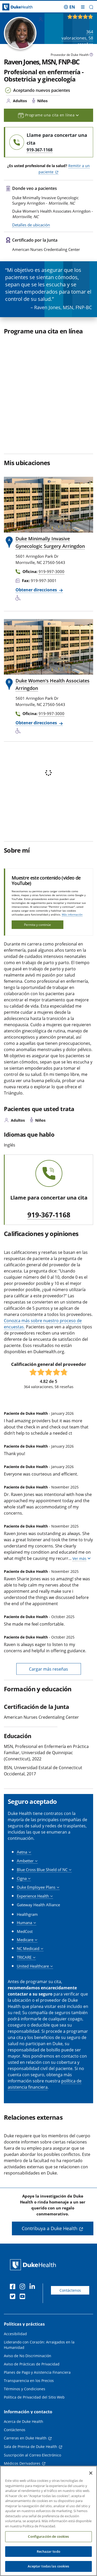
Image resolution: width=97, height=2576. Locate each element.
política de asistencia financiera (44, 2084)
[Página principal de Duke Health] (12, 7)
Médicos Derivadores (22, 2463)
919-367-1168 (48, 1215)
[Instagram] (23, 2287)
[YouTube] (23, 2297)
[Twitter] (14, 2297)
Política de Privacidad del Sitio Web (34, 2397)
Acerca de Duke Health (23, 2421)
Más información (72, 914)
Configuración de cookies (48, 2536)
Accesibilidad (15, 2333)
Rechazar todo (48, 2551)
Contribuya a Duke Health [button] (49, 2228)
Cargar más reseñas (48, 1669)
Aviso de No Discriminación (27, 2355)
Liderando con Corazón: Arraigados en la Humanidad (39, 2345)
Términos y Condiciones (24, 2388)
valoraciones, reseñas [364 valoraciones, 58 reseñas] (77, 38)
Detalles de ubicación (31, 224)
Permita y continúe (37, 924)
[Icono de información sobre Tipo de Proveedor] (91, 55)
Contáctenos (70, 2290)
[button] (91, 7)
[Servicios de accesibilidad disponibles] (19, 598)
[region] (48, 2521)
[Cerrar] (90, 2473)
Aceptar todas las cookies (48, 2566)
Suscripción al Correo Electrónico (32, 2455)
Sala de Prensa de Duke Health (30, 2446)
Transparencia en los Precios (29, 2380)
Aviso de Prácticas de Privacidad (31, 2364)
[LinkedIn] (33, 2287)
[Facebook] (14, 2287)
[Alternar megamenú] (82, 7)
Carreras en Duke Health (25, 2438)
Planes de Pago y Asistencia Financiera (37, 2372)
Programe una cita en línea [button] (48, 115)
